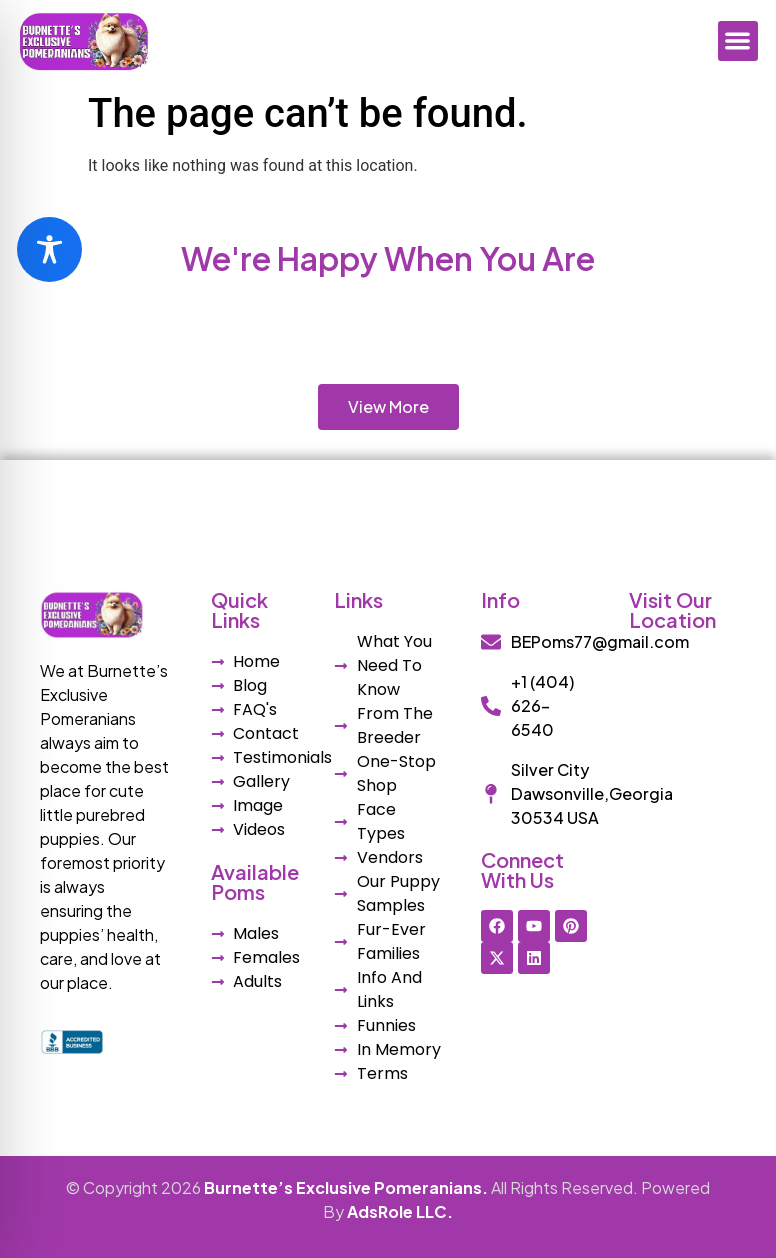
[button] (738, 41)
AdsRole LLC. (400, 1211)
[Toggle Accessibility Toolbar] (49, 249)
